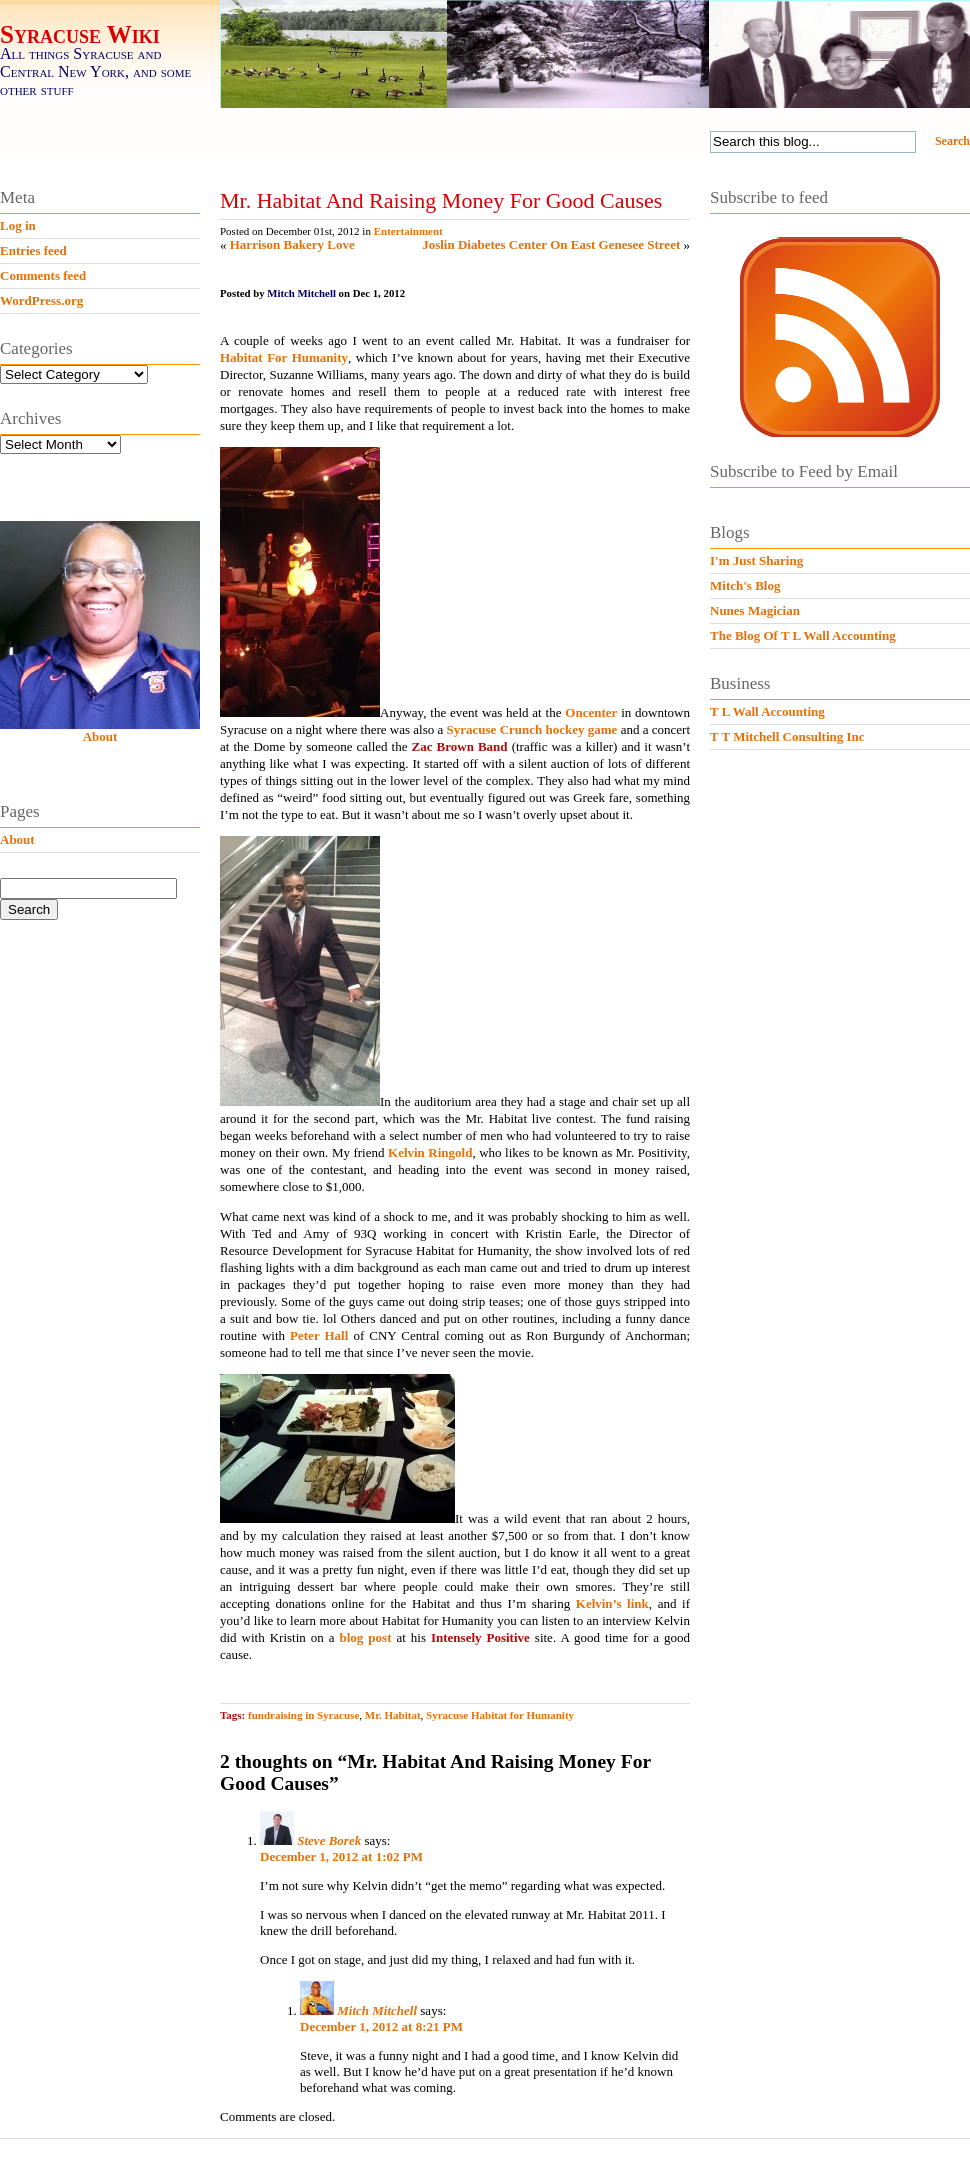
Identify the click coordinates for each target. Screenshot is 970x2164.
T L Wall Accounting (767, 711)
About (100, 736)
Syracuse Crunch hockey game (532, 729)
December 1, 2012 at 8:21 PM (381, 2026)
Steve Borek (329, 1840)
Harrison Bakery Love (292, 244)
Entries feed (33, 250)
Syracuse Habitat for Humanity (500, 1715)
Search (952, 141)
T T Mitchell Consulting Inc (787, 736)
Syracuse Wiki (80, 34)
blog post (366, 1637)
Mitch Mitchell (377, 2010)
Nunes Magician (755, 610)
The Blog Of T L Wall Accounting (803, 635)
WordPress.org (41, 300)
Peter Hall (319, 1335)
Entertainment (408, 231)
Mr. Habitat (393, 1715)
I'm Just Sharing (756, 560)
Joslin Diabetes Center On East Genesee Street (551, 244)
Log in (18, 225)
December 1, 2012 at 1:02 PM (341, 1856)
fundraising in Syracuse (303, 1715)
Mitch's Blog (745, 585)
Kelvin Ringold (430, 1152)
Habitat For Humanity (284, 357)
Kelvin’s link (612, 1603)
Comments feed (43, 275)
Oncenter (591, 712)
